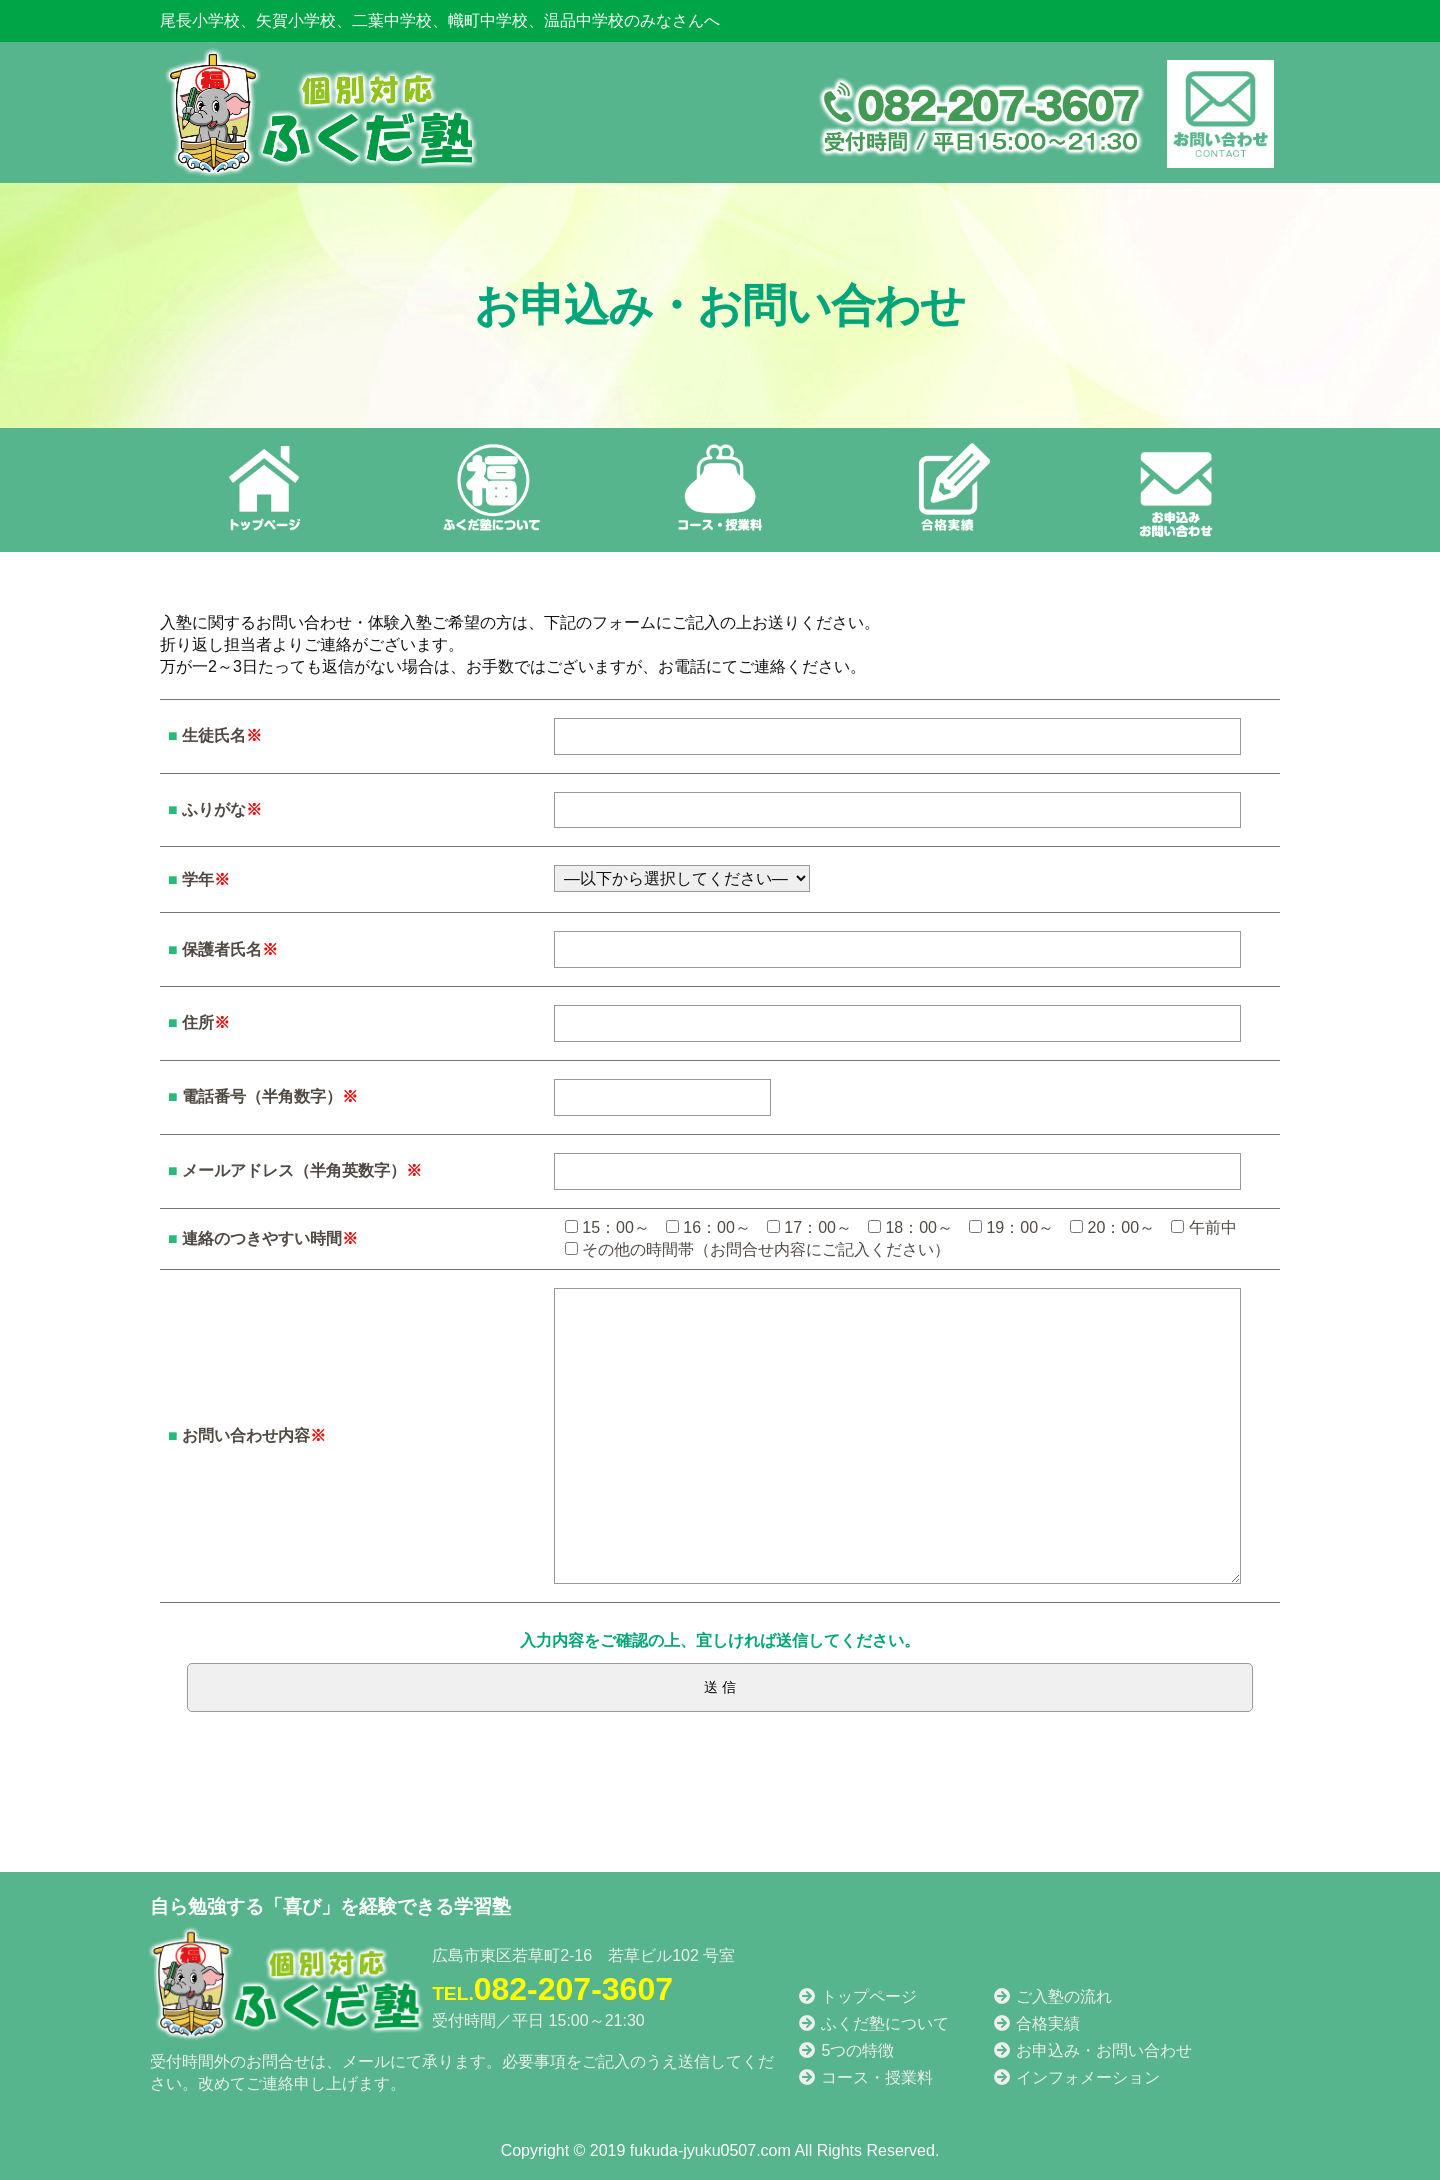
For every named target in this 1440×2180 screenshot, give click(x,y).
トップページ (857, 1996)
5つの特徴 (845, 2050)
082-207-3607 (552, 1989)
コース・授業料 (865, 2077)
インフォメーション (1076, 2077)
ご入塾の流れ (1052, 1996)
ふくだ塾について (873, 2023)
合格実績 (1036, 2023)
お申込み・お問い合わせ (1092, 2050)
